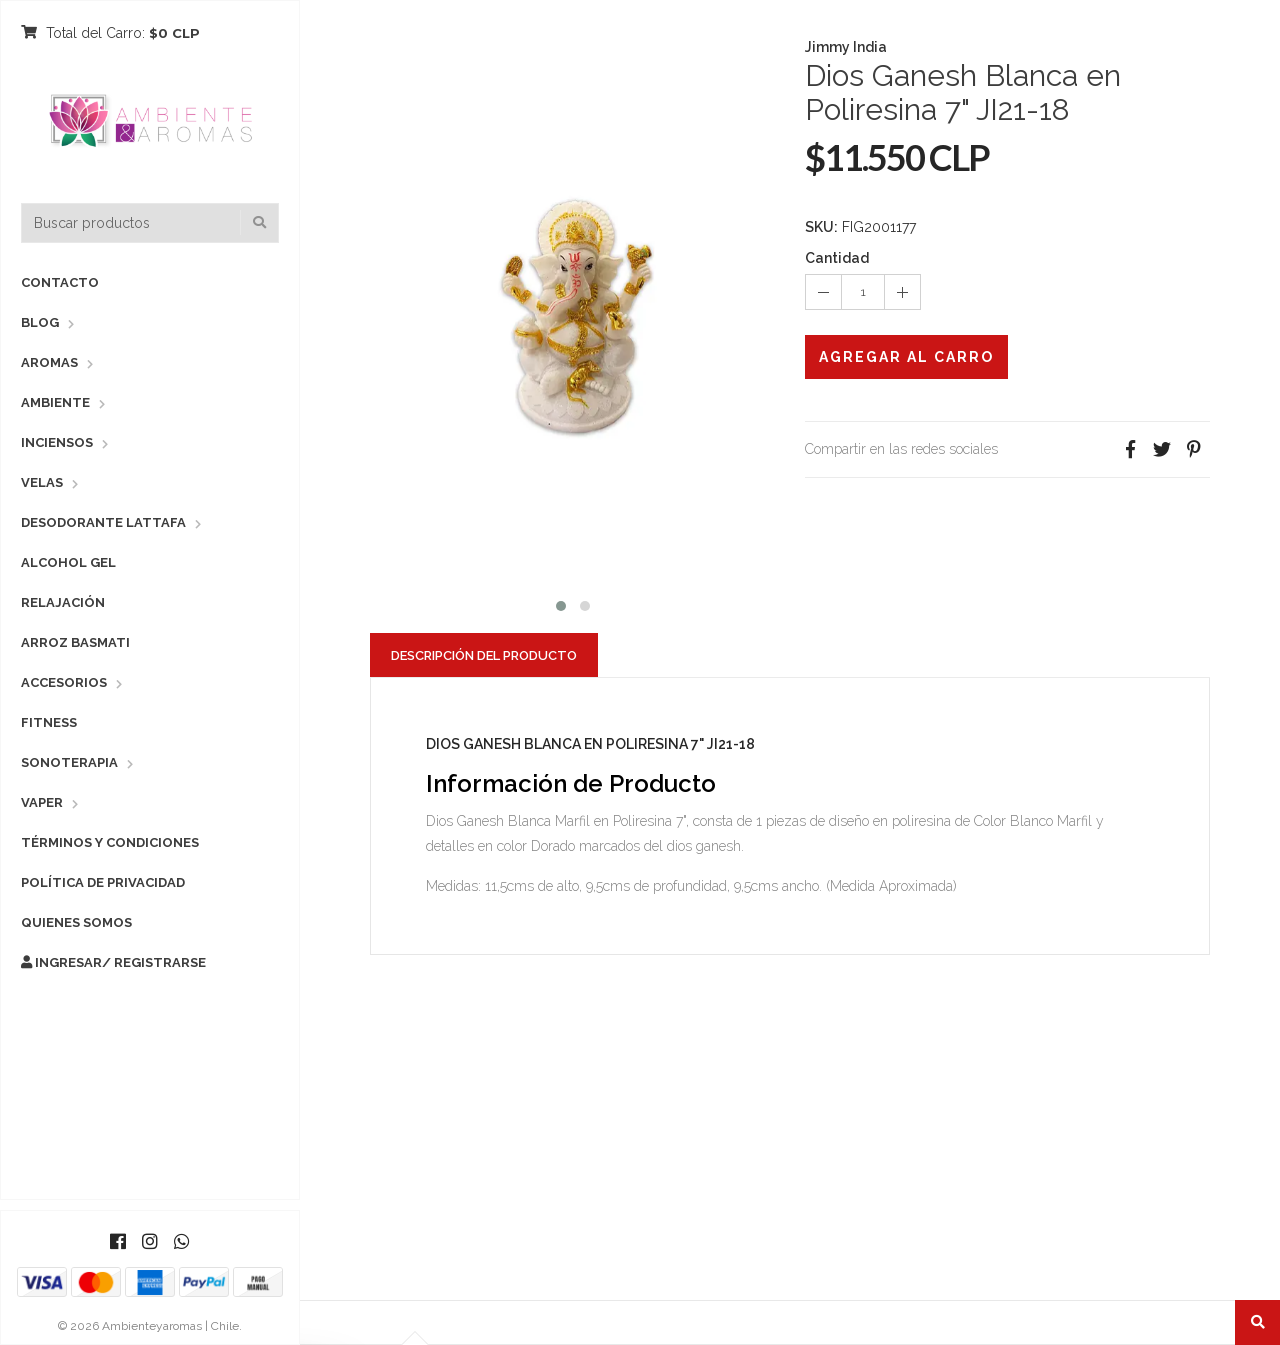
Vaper (42, 802)
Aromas (49, 362)
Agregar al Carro (906, 357)
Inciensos (57, 442)
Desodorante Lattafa (103, 522)
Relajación (63, 602)
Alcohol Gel (68, 562)
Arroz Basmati (75, 642)
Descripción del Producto (484, 655)
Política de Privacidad (103, 882)
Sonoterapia (69, 762)
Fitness (49, 722)
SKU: (821, 227)
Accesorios (64, 682)
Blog (40, 322)
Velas (42, 482)
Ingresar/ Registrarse (113, 962)
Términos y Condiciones (110, 842)
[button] (561, 603)
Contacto (60, 282)
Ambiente (55, 402)
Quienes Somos (76, 922)
